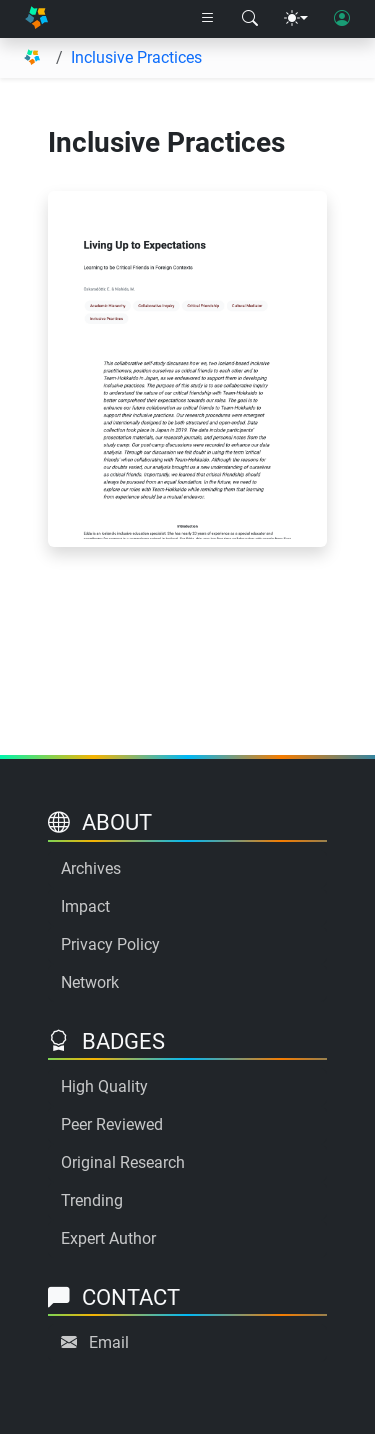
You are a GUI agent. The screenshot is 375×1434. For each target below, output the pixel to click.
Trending (92, 1200)
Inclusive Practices (136, 57)
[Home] (36, 19)
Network (90, 982)
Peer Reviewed (112, 1124)
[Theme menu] (296, 19)
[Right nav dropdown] (208, 19)
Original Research (123, 1162)
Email (109, 1342)
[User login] (342, 19)
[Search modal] (250, 19)
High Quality (104, 1086)
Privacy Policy (110, 944)
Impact (85, 906)
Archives (91, 868)
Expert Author (108, 1238)
